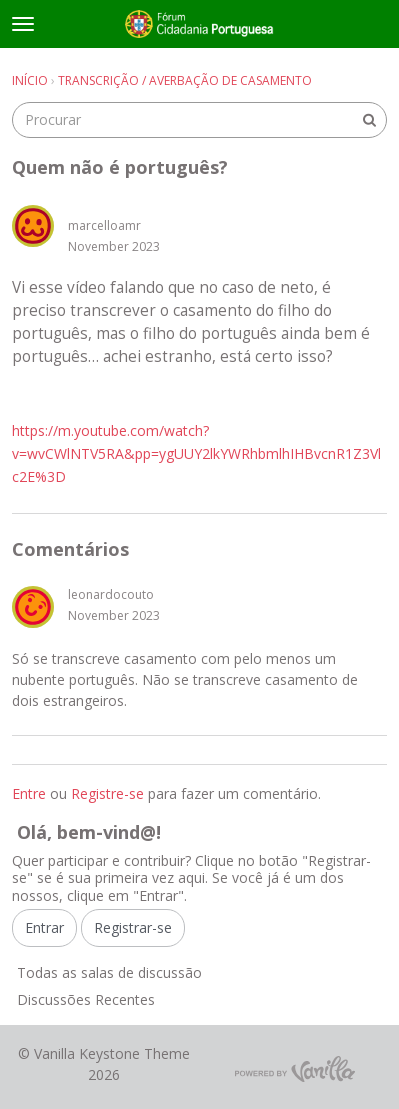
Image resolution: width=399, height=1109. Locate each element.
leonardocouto (111, 594)
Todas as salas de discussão (109, 972)
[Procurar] (369, 120)
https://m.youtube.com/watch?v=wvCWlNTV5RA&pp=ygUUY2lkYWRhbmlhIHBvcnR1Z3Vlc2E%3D (196, 453)
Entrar (44, 927)
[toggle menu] (23, 24)
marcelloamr (104, 225)
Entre (29, 793)
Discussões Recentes (86, 999)
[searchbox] (199, 120)
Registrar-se (133, 927)
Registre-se (107, 793)
